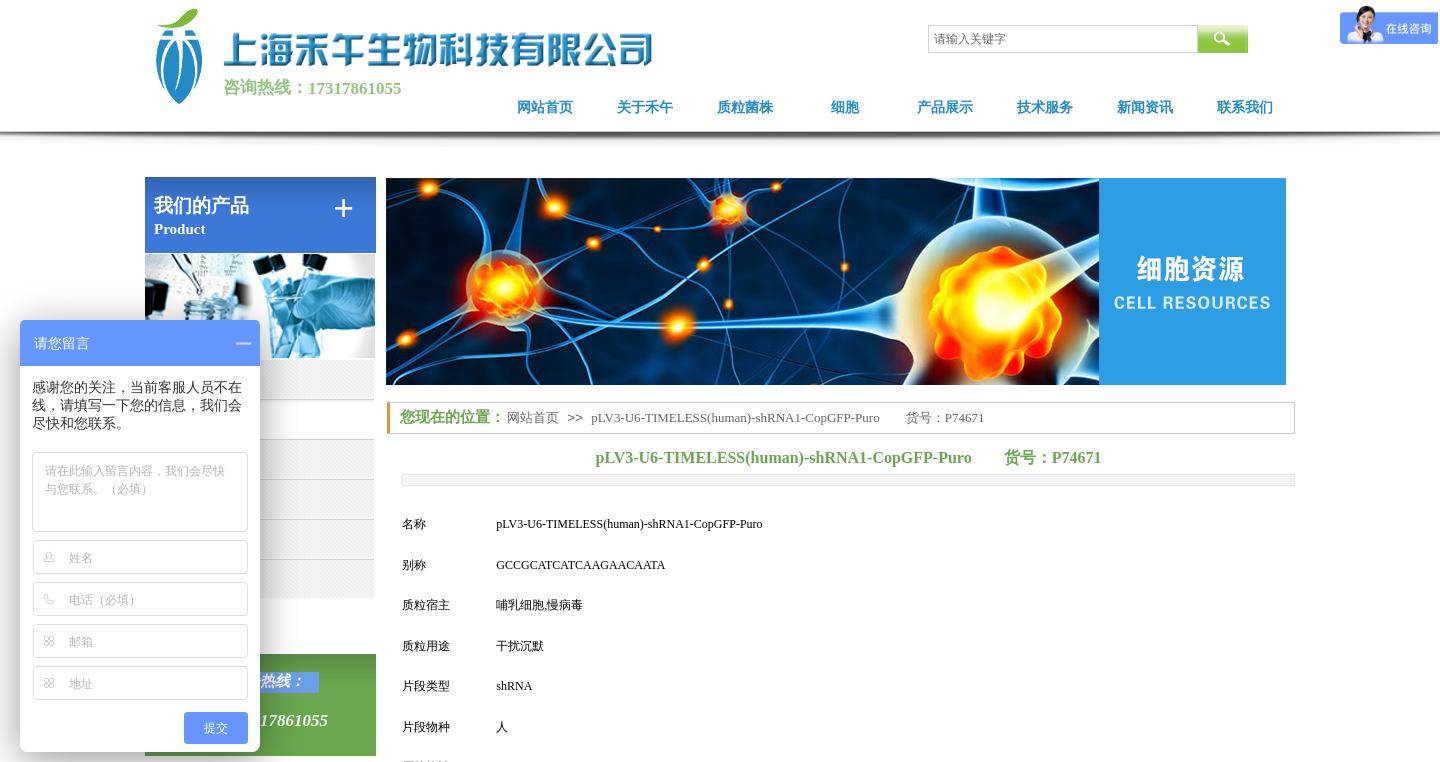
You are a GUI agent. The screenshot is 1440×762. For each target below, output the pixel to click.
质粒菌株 (745, 107)
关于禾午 (645, 107)
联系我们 (1245, 107)
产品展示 (945, 107)
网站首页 (545, 107)
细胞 (845, 107)
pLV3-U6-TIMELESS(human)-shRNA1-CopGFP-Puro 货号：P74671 (787, 417)
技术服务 (1045, 107)
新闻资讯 (1145, 107)
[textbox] (1063, 39)
